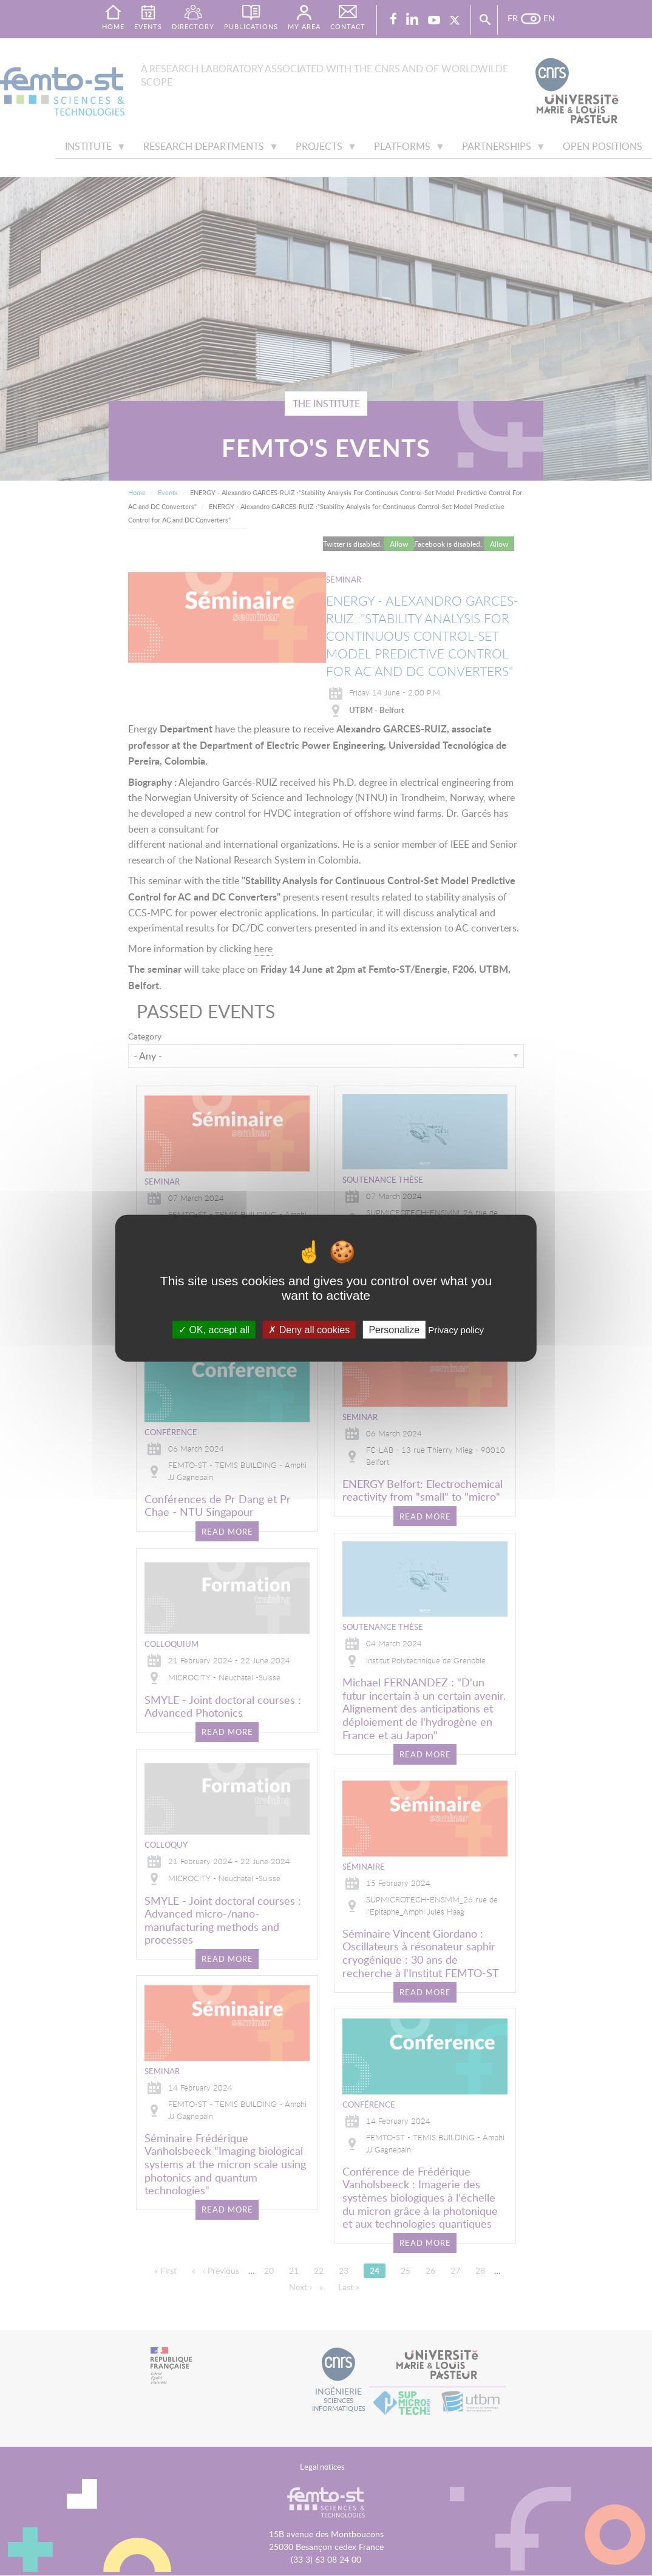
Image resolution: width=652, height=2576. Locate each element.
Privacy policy (456, 1330)
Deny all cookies (309, 1330)
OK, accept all (214, 1330)
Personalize (393, 1330)
